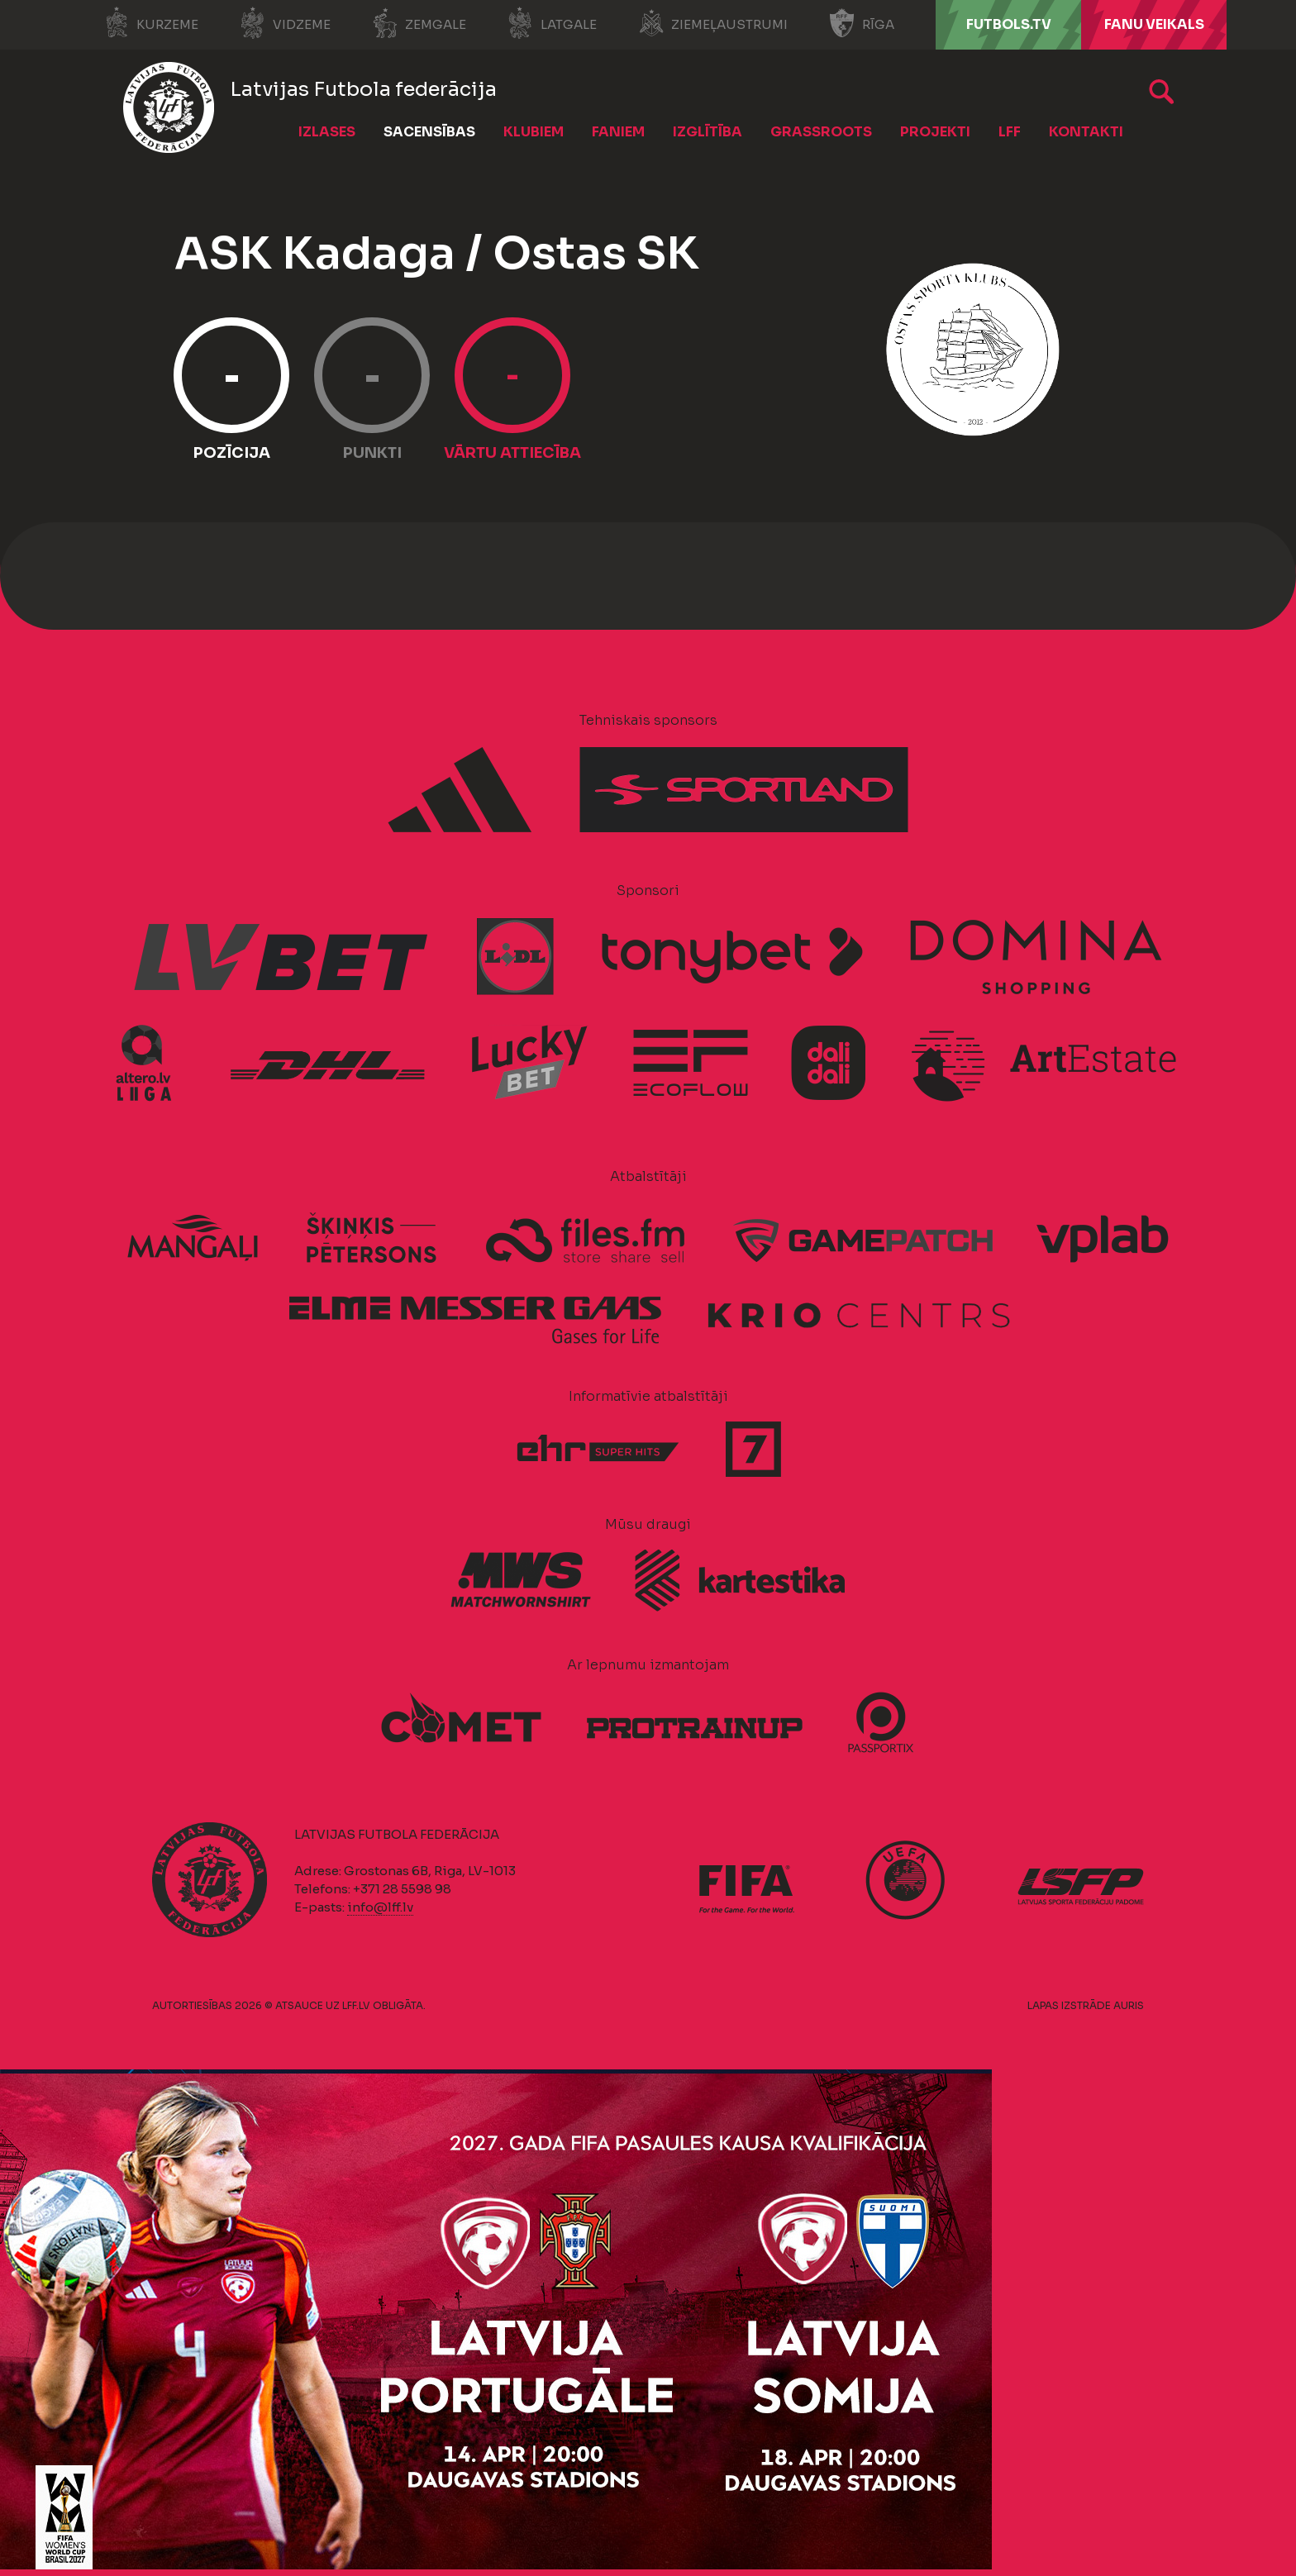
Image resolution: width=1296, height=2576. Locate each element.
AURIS (1128, 2005)
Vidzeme (285, 23)
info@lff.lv (380, 1907)
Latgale (552, 23)
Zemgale (419, 23)
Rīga (861, 23)
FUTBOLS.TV (1008, 24)
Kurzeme (150, 23)
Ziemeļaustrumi (713, 23)
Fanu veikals (1154, 24)
